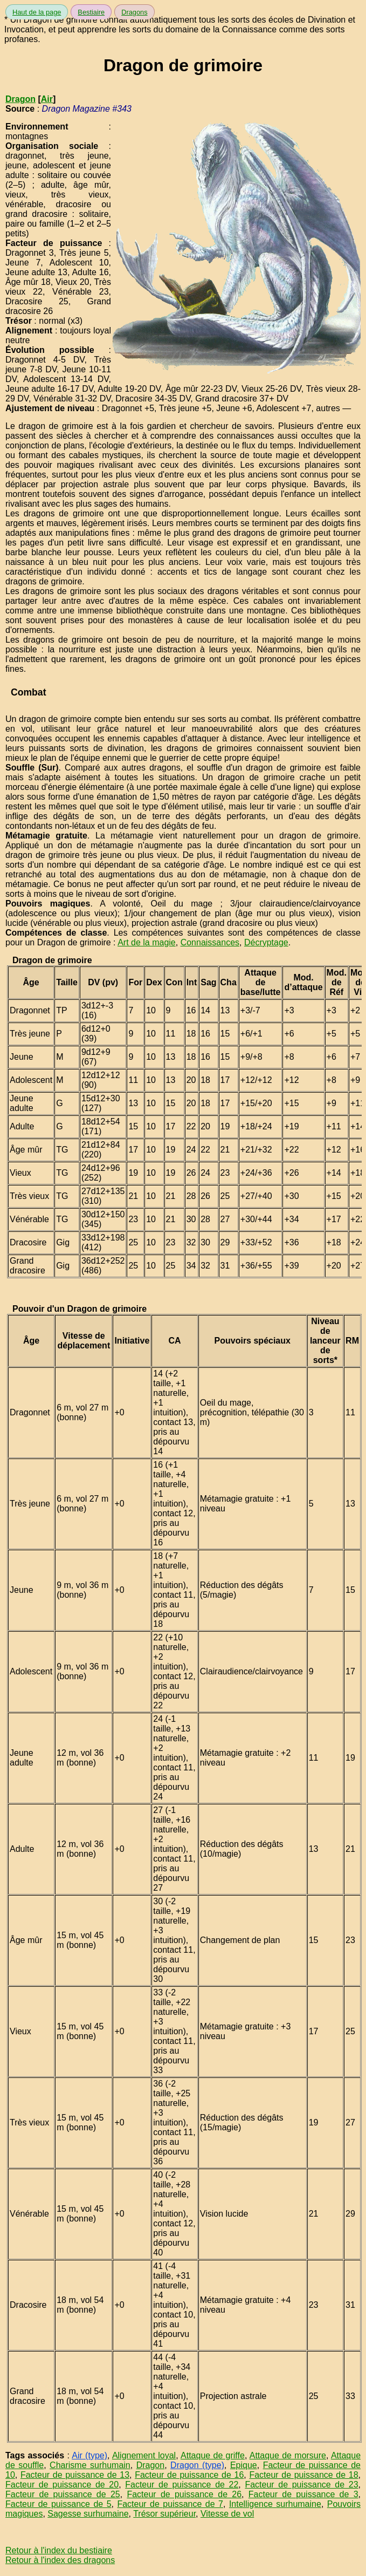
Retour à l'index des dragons (60, 2560)
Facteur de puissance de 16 (189, 2474)
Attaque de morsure (288, 2455)
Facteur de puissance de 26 (184, 2494)
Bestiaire (91, 12)
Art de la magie (147, 942)
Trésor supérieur (164, 2513)
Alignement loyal (144, 2455)
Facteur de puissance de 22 (181, 2484)
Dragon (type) (197, 2465)
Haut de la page (36, 12)
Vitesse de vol (227, 2513)
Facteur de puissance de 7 (170, 2504)
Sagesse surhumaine (87, 2513)
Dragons (134, 12)
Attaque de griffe (213, 2455)
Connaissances (210, 942)
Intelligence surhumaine (275, 2504)
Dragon (20, 99)
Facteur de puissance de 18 (303, 2474)
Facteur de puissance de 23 (301, 2484)
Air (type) (89, 2455)
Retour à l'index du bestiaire (58, 2550)
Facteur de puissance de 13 (74, 2474)
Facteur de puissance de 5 (58, 2504)
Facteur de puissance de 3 (303, 2494)
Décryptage (266, 942)
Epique (243, 2465)
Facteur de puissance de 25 (62, 2494)
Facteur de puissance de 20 (62, 2484)
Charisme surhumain (90, 2465)
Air (47, 99)
